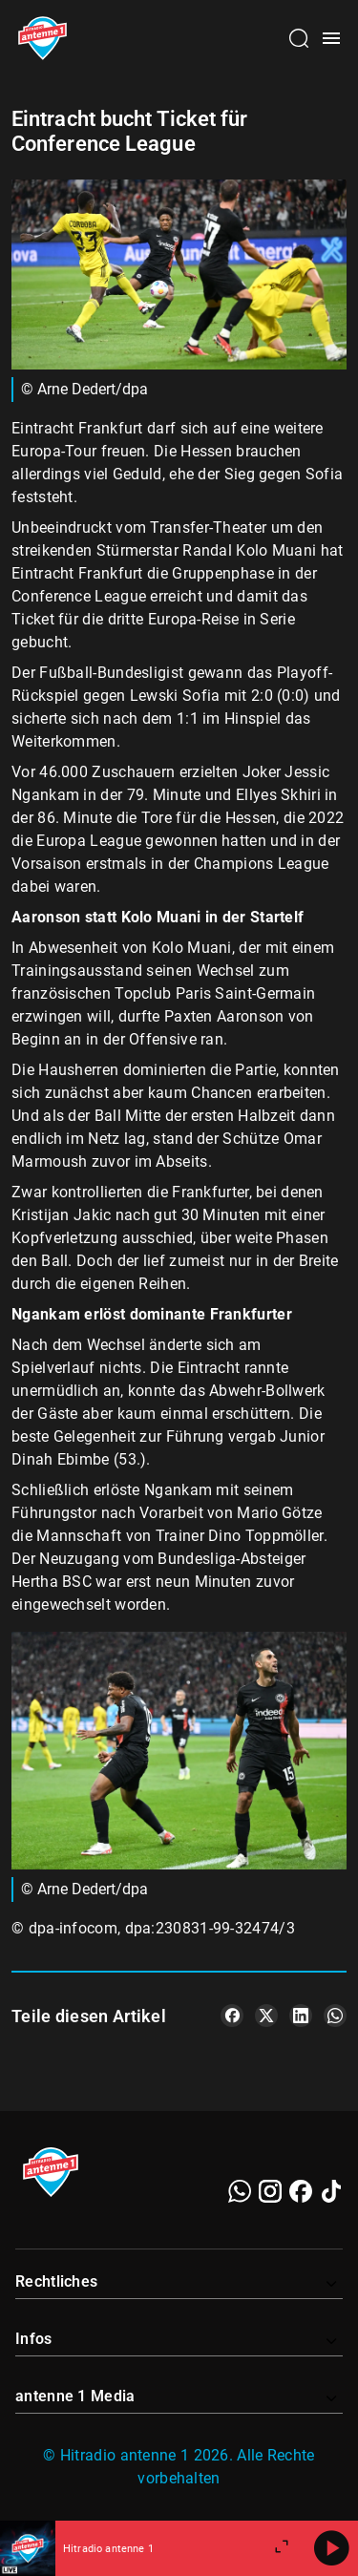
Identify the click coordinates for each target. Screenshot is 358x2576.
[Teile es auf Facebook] (232, 2015)
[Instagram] (270, 2191)
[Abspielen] (331, 2548)
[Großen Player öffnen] (281, 2548)
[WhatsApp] (239, 2191)
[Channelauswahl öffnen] (298, 38)
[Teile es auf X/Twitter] (266, 2015)
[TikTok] (331, 2191)
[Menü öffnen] (331, 38)
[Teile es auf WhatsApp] (335, 2015)
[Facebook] (300, 2191)
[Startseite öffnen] (42, 38)
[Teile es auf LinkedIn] (300, 2015)
